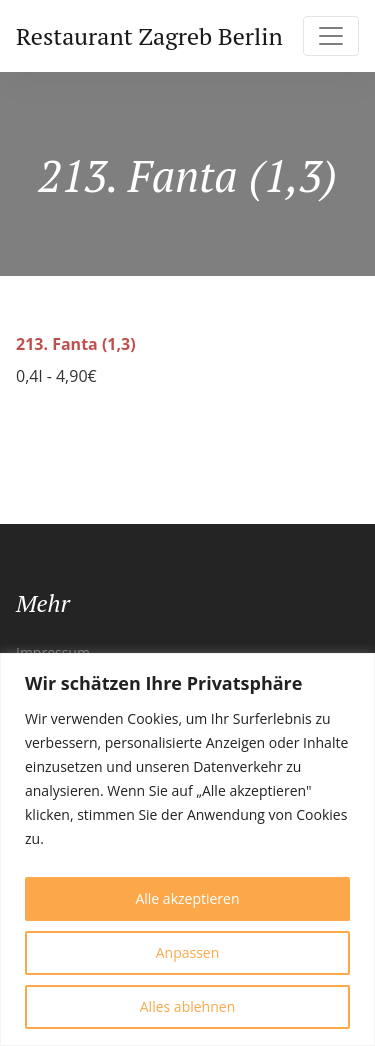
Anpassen (188, 952)
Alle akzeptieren (187, 898)
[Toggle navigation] (331, 36)
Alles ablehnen (187, 1006)
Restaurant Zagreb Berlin (149, 36)
